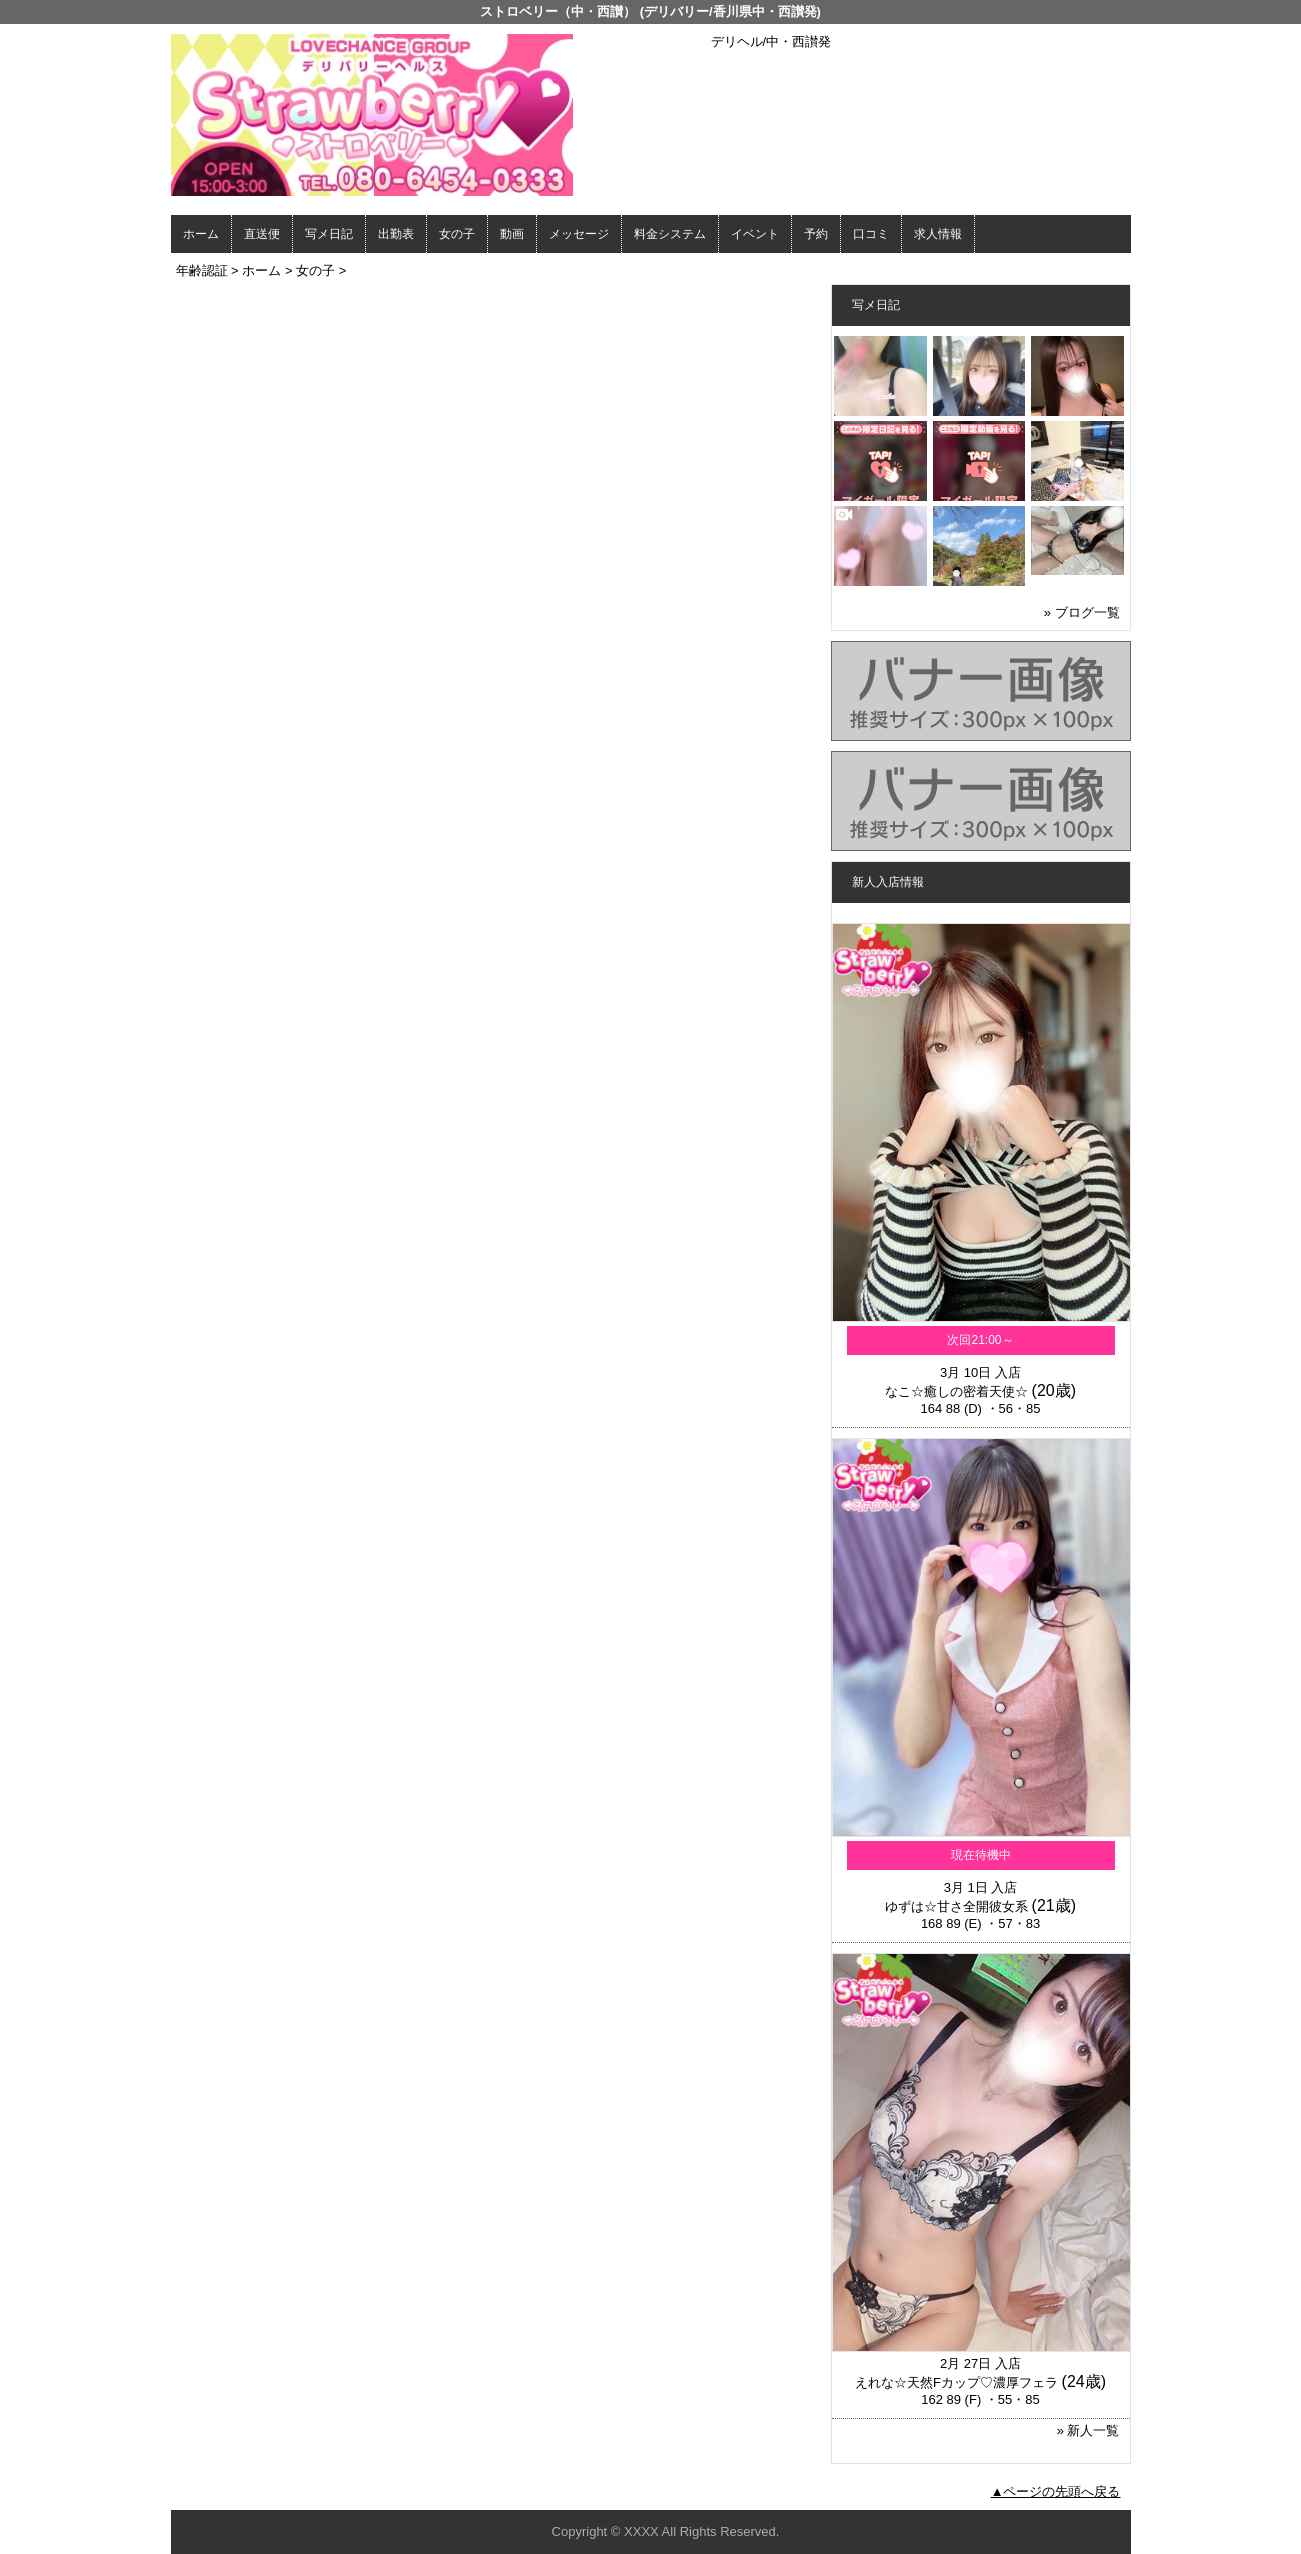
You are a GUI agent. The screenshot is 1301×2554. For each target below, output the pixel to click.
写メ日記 (329, 234)
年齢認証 (202, 270)
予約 (816, 234)
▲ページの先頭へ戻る (1056, 2491)
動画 (512, 234)
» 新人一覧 (1088, 2430)
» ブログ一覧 (1082, 612)
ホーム (201, 234)
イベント (755, 234)
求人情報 (938, 234)
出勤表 (396, 234)
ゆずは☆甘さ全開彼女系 (956, 1906)
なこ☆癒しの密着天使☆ (956, 1391)
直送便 (262, 234)
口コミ (871, 234)
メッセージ (579, 234)
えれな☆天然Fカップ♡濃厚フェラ (956, 2382)
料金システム (670, 234)
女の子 (457, 234)
